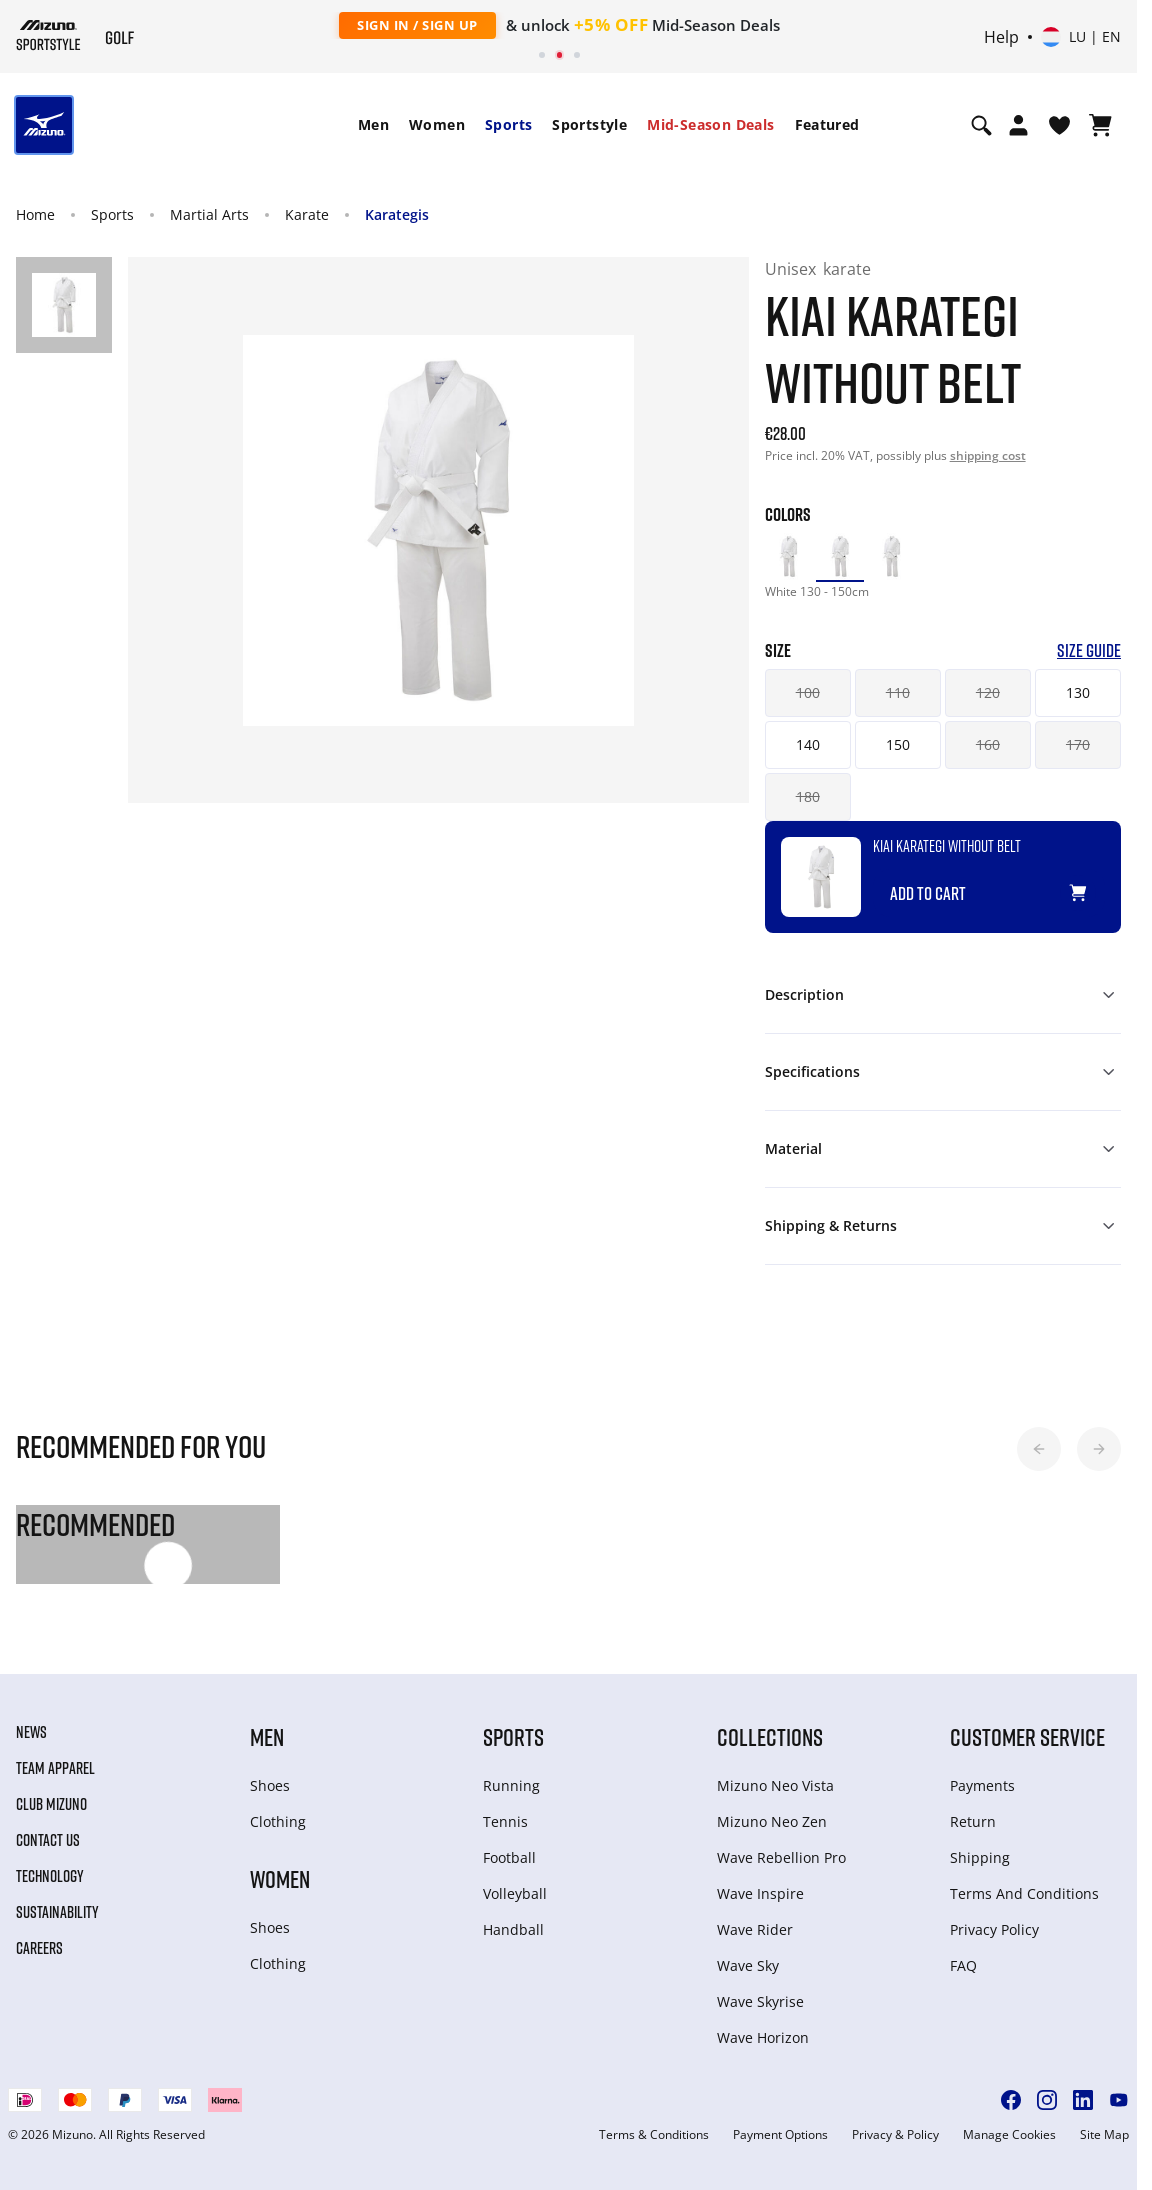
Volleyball (515, 1893)
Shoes (270, 1785)
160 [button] (988, 744)
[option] (788, 556)
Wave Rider (755, 1929)
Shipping (980, 1857)
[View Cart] (1100, 125)
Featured (827, 124)
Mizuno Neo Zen (772, 1821)
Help (1001, 37)
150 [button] (898, 744)
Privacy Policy (994, 1929)
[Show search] (981, 125)
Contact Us (48, 1840)
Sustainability (57, 1912)
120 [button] (988, 692)
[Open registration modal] (1018, 125)
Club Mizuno (51, 1804)
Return (973, 1821)
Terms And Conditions (1024, 1893)
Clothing (278, 1821)
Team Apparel (55, 1768)
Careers (39, 1948)
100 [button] (808, 692)
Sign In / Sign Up (417, 25)
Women (437, 124)
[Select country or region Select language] (1081, 37)
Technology (50, 1876)
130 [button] (1078, 692)
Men (373, 124)
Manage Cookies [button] (1009, 2135)
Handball (513, 1929)
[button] (1039, 1449)
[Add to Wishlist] (1097, 885)
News (31, 1732)
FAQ (963, 1965)
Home (35, 214)
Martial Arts (209, 214)
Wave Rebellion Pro (781, 1857)
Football (509, 1857)
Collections (770, 1736)
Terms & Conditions (654, 2135)
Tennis (505, 1821)
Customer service (1027, 1736)
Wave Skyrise (760, 2001)
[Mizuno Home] (48, 35)
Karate (307, 214)
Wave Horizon (763, 2037)
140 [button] (808, 744)
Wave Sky (748, 1965)
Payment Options (780, 2135)
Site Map (1104, 2135)
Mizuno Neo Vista (775, 1785)
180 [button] (808, 796)
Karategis (397, 214)
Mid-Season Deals (710, 124)
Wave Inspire (760, 1893)
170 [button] (1078, 744)
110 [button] (898, 692)
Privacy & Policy (895, 2135)
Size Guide (1089, 650)
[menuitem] (373, 125)
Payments (982, 1785)
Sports (508, 124)
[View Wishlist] (1059, 125)
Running (511, 1785)
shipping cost (988, 455)
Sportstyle (589, 124)
